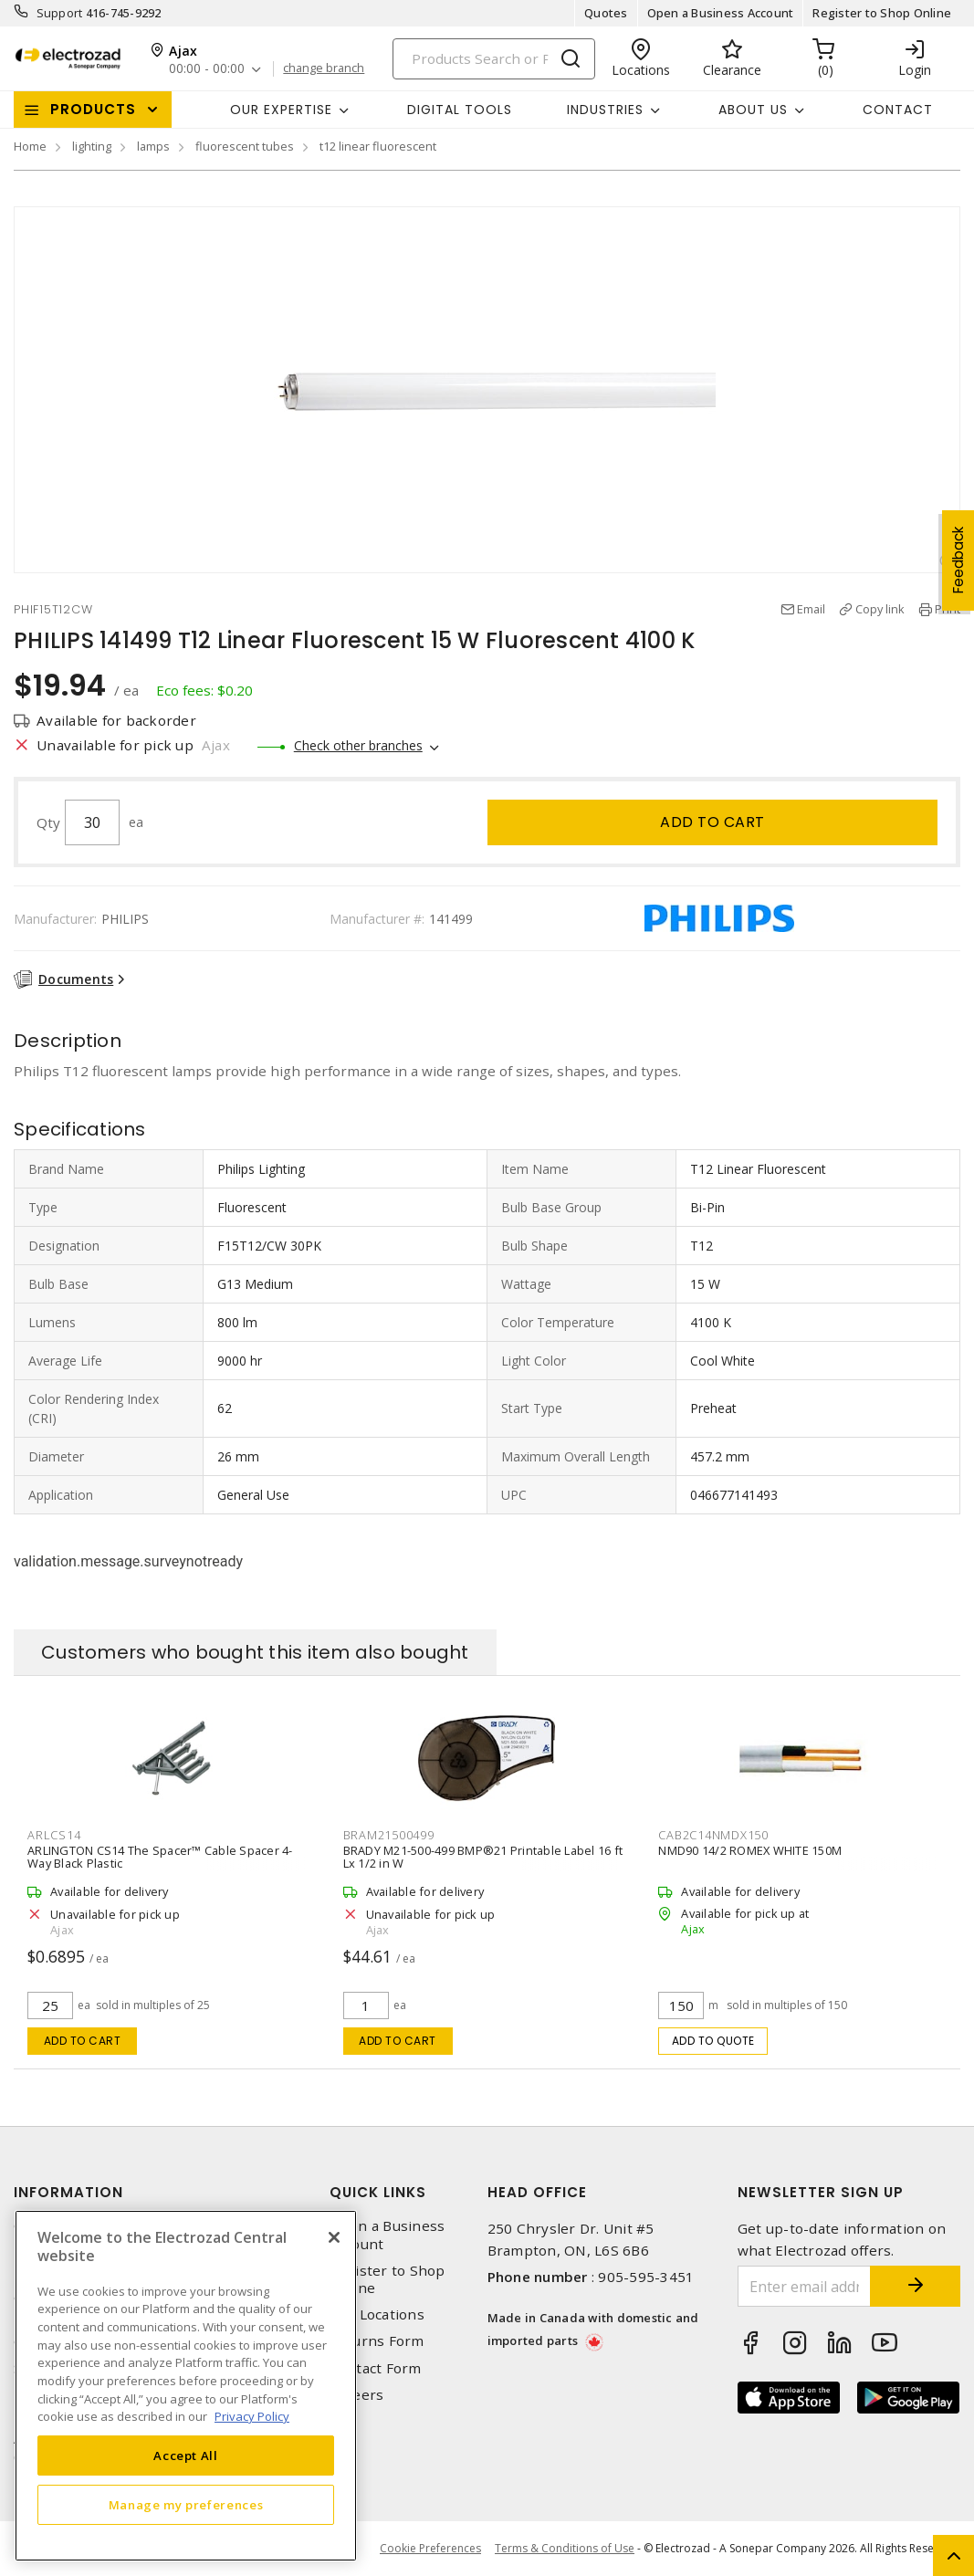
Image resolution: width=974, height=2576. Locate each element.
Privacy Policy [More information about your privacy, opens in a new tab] (252, 2416)
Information (68, 2192)
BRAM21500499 (389, 1835)
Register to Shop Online (881, 13)
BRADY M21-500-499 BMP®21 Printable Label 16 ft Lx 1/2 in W (483, 1856)
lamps (153, 146)
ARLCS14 (53, 1835)
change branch (323, 68)
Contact (898, 109)
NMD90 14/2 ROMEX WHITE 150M (750, 1850)
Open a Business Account (720, 13)
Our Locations (377, 2314)
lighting (91, 146)
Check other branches (358, 745)
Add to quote (713, 2040)
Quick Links (378, 2192)
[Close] (334, 2237)
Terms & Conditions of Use (564, 2548)
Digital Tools (459, 109)
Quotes (606, 13)
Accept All (185, 2455)
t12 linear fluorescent (377, 146)
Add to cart (712, 822)
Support (60, 13)
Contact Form (376, 2368)
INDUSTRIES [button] (605, 109)
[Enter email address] (804, 2286)
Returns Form (377, 2341)
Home (30, 146)
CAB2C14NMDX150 (713, 1835)
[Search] (494, 58)
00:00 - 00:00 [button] (207, 69)
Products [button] (93, 109)
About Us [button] (753, 109)
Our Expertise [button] (281, 109)
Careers (357, 2394)
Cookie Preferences (430, 2548)
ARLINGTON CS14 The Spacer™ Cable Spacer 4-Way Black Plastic (160, 1856)
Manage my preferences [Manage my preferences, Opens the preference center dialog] (186, 2505)
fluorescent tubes (244, 146)
